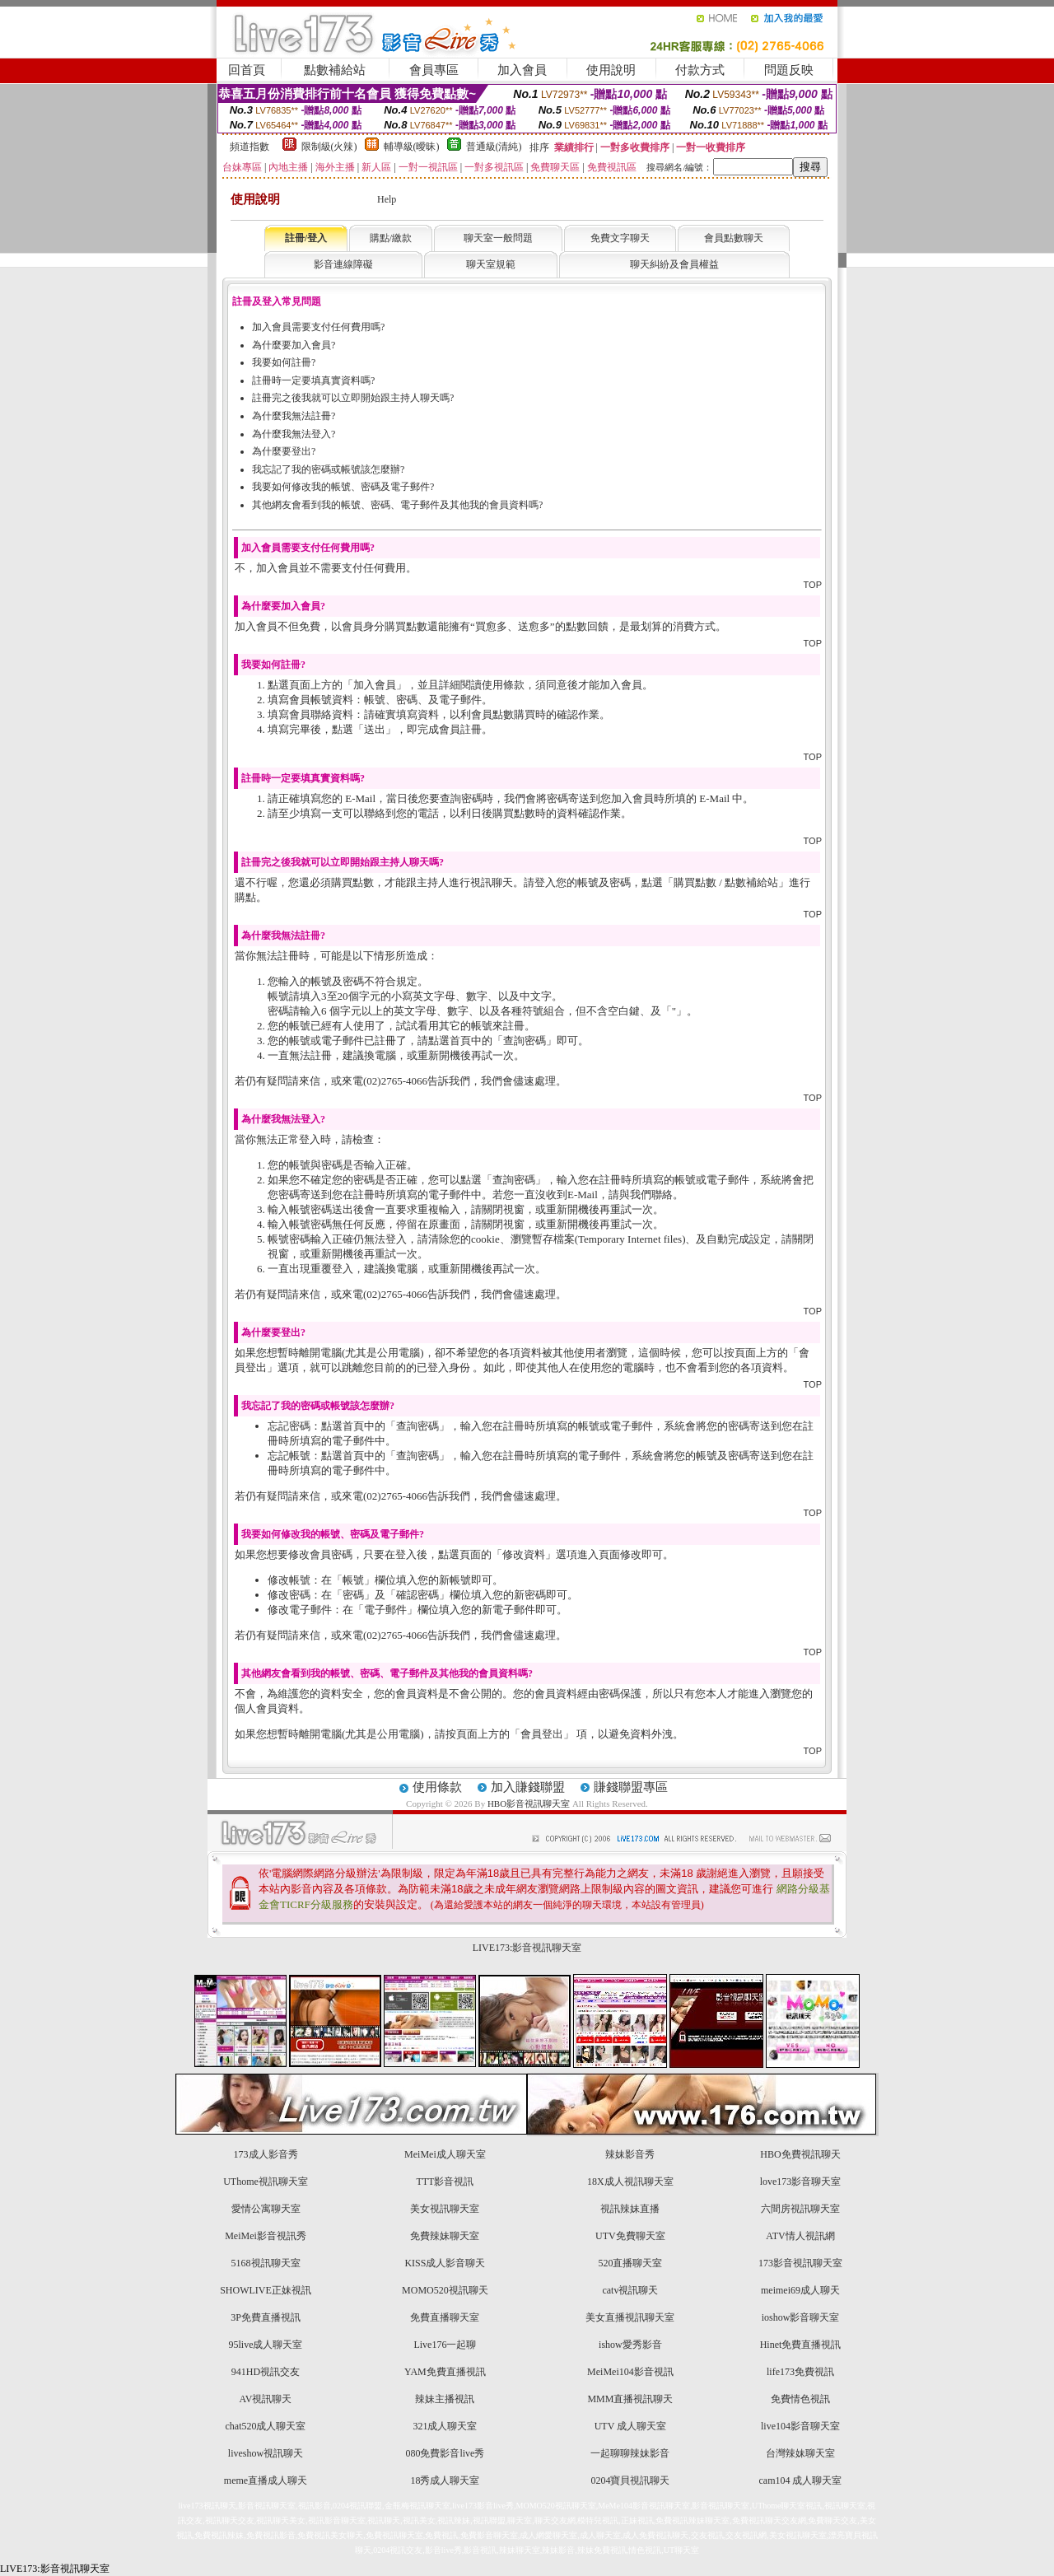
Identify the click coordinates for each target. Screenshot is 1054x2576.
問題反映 (789, 70)
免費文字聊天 (620, 238)
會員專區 (434, 70)
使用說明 (611, 70)
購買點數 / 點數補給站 (726, 882)
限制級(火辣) (329, 146)
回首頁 (246, 70)
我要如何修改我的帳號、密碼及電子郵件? (343, 486)
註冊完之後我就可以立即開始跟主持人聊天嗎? (353, 398)
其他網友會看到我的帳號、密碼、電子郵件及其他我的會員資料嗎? (397, 505)
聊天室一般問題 (498, 238)
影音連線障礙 (343, 264)
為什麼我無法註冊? (293, 416)
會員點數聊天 (733, 238)
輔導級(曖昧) (412, 146)
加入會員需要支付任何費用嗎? (318, 327)
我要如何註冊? (283, 362)
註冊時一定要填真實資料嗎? (313, 380)
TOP (813, 585)
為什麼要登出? (283, 451)
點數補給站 (335, 70)
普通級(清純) (494, 146)
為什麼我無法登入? (293, 434)
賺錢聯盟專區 (631, 1787)
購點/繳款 (391, 238)
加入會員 (522, 70)
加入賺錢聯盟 (528, 1787)
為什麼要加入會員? (293, 345)
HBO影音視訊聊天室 (528, 1803)
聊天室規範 (490, 264)
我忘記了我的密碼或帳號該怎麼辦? (328, 469)
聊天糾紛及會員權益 (674, 264)
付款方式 (700, 70)
